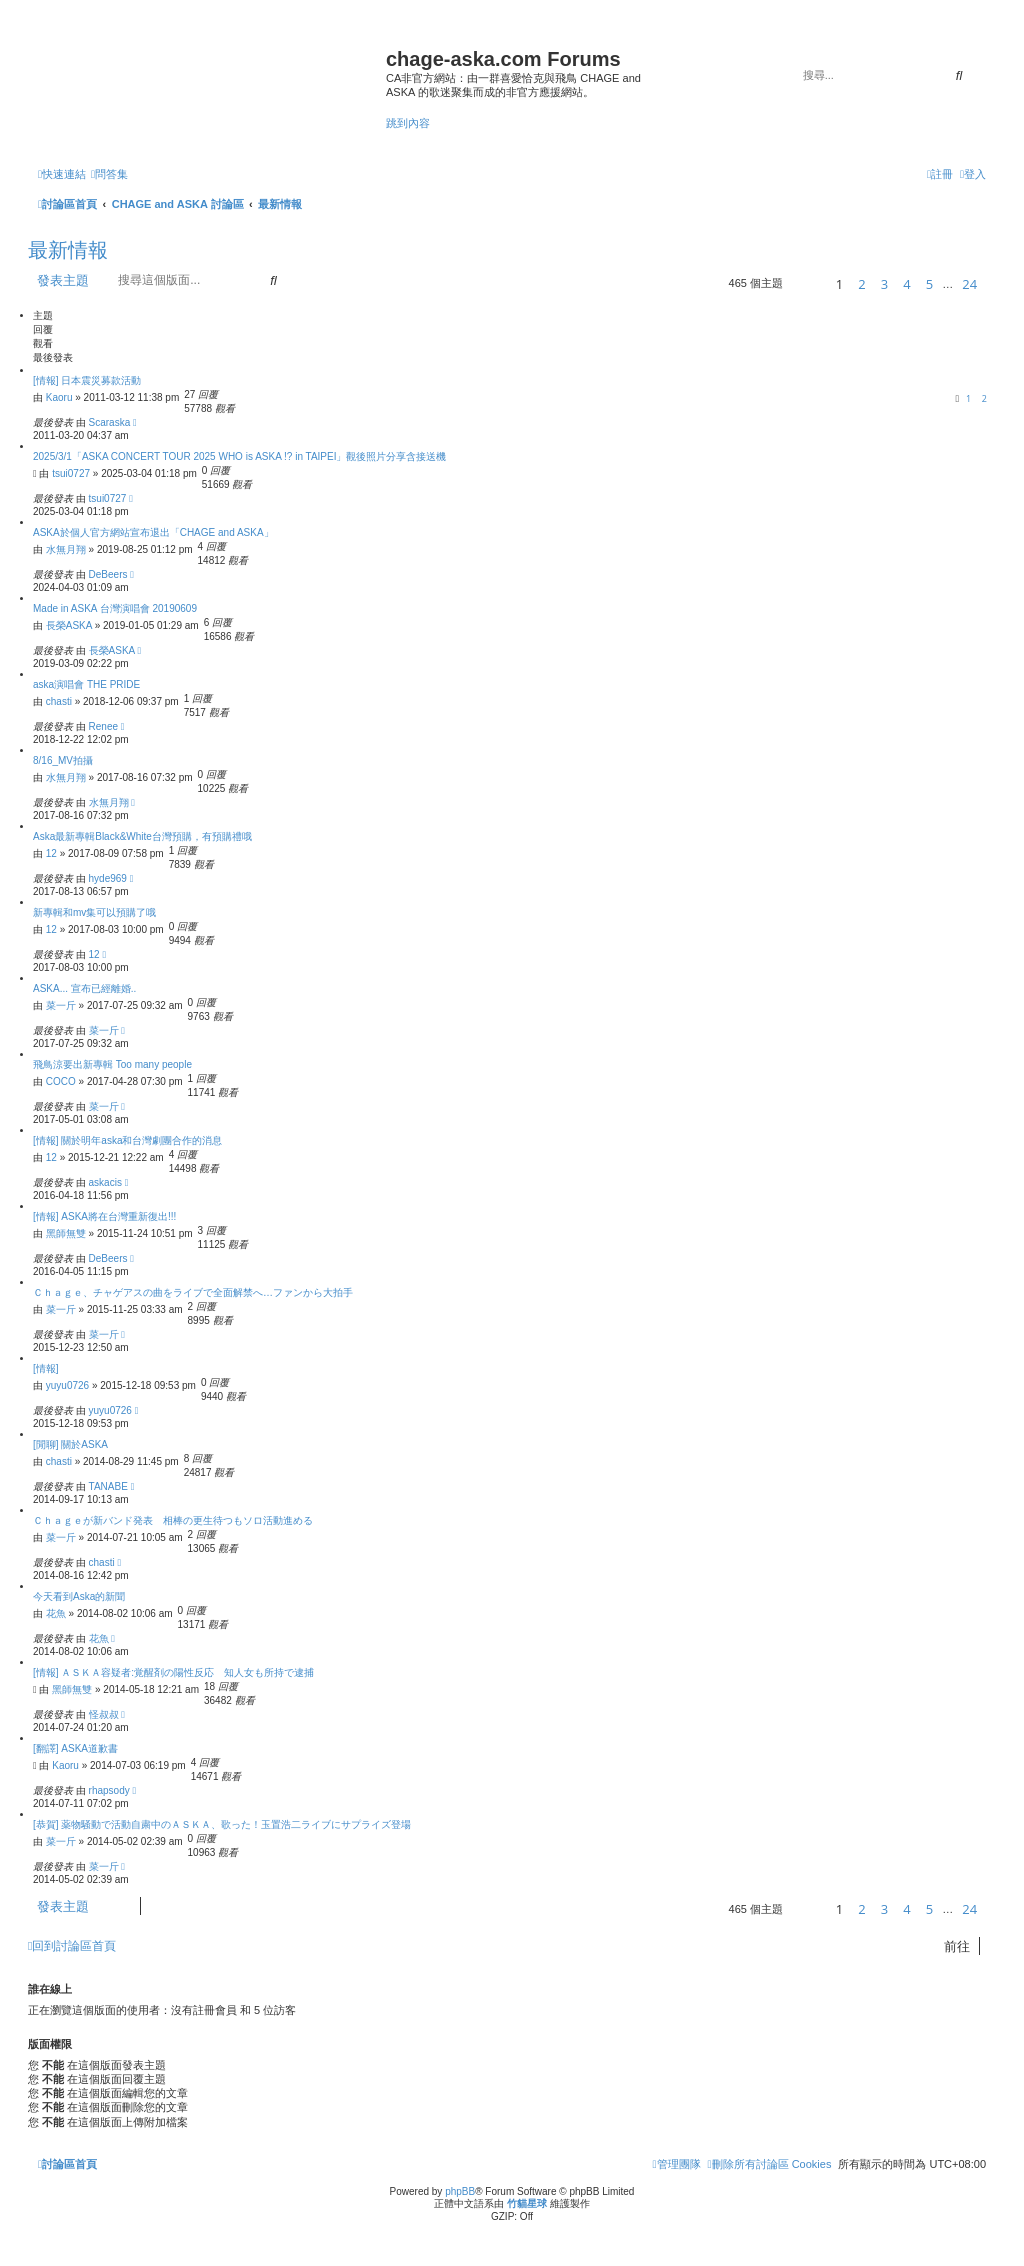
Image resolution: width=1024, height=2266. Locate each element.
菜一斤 (61, 1005)
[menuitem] (109, 174)
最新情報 (68, 250)
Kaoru (59, 397)
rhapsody (109, 1790)
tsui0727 (71, 473)
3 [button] (884, 284)
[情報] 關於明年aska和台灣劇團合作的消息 (127, 1140)
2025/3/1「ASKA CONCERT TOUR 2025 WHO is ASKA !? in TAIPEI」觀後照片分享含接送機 (239, 456)
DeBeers (108, 574)
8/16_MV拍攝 (63, 760)
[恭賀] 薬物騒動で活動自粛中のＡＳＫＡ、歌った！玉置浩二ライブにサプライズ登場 (222, 1824)
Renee (103, 726)
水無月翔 (66, 549)
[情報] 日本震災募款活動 (87, 380)
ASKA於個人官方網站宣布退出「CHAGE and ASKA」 (153, 532)
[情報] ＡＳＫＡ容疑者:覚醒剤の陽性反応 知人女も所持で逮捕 (173, 1672)
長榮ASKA (69, 625)
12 (51, 853)
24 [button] (969, 284)
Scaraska (110, 422)
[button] (806, 283)
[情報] (46, 1368)
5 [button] (929, 284)
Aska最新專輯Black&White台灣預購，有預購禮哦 (142, 836)
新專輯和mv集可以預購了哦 (94, 912)
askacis (105, 1182)
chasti (59, 701)
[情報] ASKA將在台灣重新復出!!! (104, 1216)
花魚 (56, 1613)
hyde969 (108, 878)
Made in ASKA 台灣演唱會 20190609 (115, 608)
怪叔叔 (104, 1714)
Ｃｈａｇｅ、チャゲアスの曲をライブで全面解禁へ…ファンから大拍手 (193, 1292)
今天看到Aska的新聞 (79, 1596)
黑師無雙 (66, 1233)
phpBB (460, 2191)
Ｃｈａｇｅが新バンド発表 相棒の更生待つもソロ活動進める (173, 1520)
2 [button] (861, 284)
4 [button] (906, 284)
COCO (61, 1081)
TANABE (108, 1486)
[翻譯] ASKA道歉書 (75, 1748)
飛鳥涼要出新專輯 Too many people (112, 1064)
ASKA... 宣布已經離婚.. (84, 988)
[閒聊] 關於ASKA (70, 1444)
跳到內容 (408, 123)
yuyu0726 (67, 1385)
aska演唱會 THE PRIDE (86, 684)
